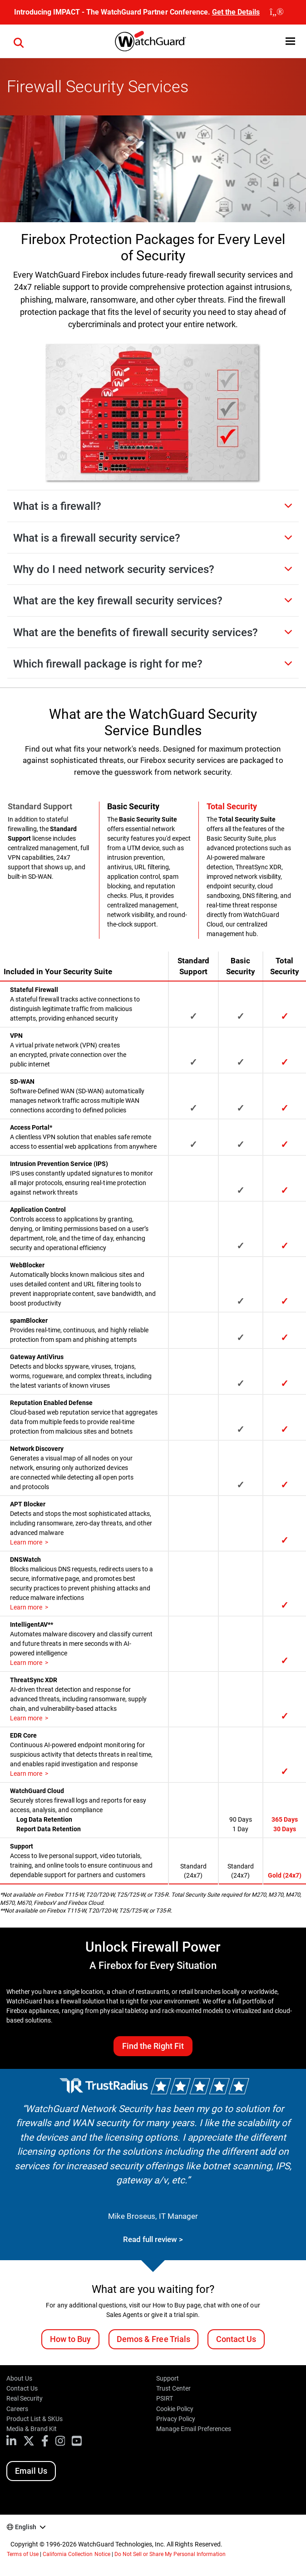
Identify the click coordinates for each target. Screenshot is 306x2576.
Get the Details (236, 12)
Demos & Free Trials (153, 2339)
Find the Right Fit (153, 2046)
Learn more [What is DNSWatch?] (26, 1607)
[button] (19, 41)
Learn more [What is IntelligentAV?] (26, 1662)
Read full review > (153, 2239)
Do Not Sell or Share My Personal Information (170, 2554)
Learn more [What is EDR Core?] (26, 1773)
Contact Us (236, 2339)
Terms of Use (23, 2554)
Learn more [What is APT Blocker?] (26, 1542)
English (25, 2527)
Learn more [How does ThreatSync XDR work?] (26, 1718)
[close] (276, 12)
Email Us (31, 2471)
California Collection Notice (76, 2554)
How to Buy (70, 2339)
